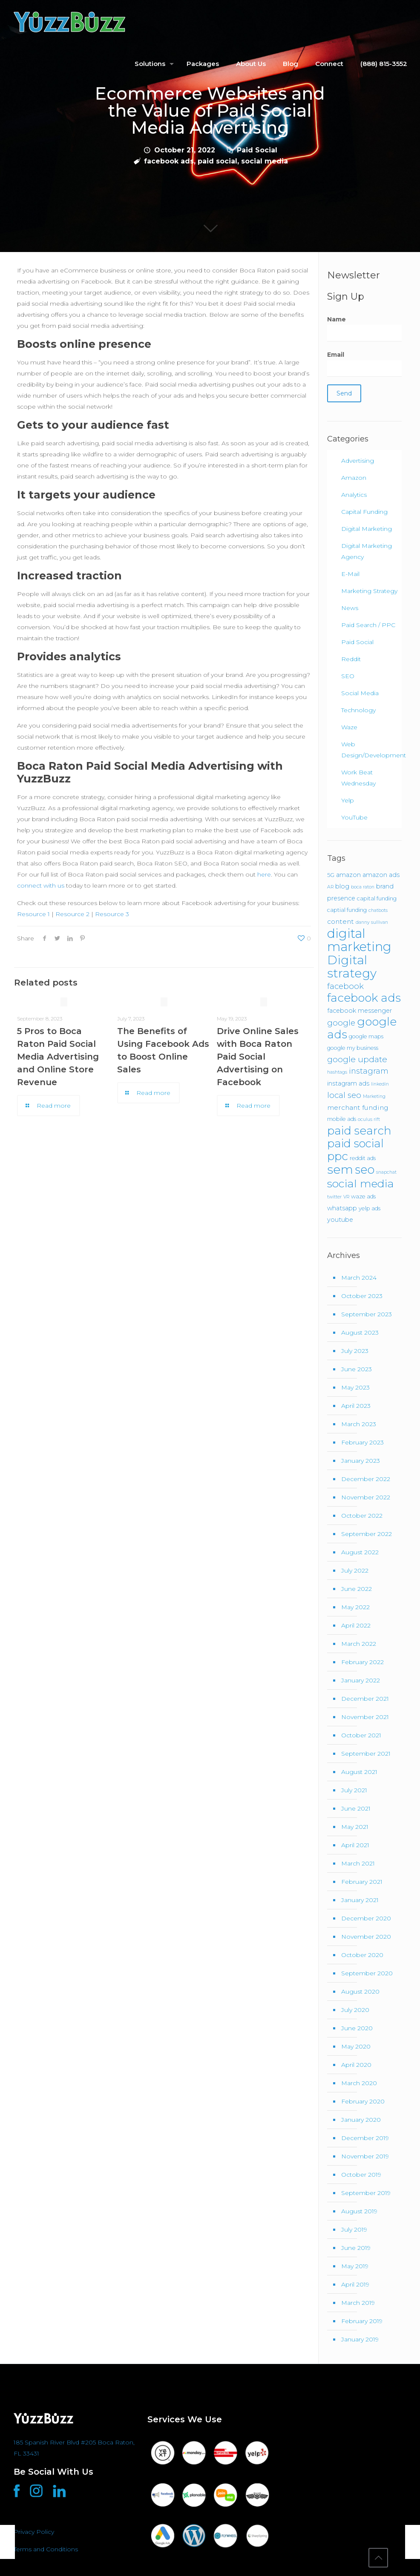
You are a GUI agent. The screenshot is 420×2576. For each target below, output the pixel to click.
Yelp (347, 800)
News (349, 608)
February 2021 (362, 1881)
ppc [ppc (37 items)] (337, 1156)
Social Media (360, 693)
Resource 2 (72, 914)
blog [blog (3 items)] (342, 886)
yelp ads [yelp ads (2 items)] (369, 1208)
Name (364, 328)
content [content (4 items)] (340, 921)
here (264, 874)
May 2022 (355, 1607)
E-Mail (350, 574)
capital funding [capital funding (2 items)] (377, 898)
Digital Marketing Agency (366, 551)
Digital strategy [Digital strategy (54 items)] (352, 966)
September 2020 (367, 1973)
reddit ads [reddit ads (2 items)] (363, 1158)
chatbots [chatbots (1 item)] (378, 910)
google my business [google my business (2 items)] (352, 1048)
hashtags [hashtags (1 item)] (337, 1072)
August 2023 (360, 1332)
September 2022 (366, 1534)
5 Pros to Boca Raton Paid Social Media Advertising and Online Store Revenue (58, 1056)
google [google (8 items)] (341, 1023)
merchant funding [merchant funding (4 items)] (357, 1107)
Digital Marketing (366, 529)
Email (364, 364)
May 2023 (355, 1387)
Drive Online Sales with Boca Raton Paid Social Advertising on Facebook (258, 1056)
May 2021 (354, 1827)
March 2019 (358, 2303)
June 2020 (357, 2028)
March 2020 (359, 2083)
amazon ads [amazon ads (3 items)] (381, 875)
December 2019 (365, 2138)
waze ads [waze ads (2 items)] (363, 1196)
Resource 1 (33, 914)
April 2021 (355, 1845)
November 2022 (365, 1497)
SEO (347, 676)
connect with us (40, 885)
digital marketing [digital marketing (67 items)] (359, 940)
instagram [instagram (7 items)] (368, 1071)
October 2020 (362, 1955)
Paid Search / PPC (368, 625)
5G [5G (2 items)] (330, 875)
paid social (217, 161)
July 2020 (355, 2010)
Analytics (354, 495)
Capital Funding (364, 512)
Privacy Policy (34, 2532)
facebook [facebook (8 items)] (345, 986)
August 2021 (359, 1772)
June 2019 (356, 2248)
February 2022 (362, 1662)
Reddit (351, 659)
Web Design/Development (369, 749)
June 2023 (356, 1369)
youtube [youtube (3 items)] (340, 1220)
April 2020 (356, 2065)
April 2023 (356, 1406)
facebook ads (169, 161)
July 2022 (354, 1570)
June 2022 (356, 1589)
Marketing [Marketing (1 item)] (374, 1096)
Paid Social (257, 150)
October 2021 (361, 1735)
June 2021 (356, 1808)
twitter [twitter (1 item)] (334, 1197)
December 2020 (366, 1918)
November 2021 (365, 1717)
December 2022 (365, 1479)
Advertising (357, 460)
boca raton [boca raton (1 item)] (362, 887)
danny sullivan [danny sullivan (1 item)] (372, 922)
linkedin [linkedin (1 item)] (380, 1084)
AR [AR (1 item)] (330, 887)
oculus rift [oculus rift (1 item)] (369, 1119)
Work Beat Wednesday (358, 777)
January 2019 (360, 2339)
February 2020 (363, 2101)
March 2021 (358, 1863)
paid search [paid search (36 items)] (359, 1131)
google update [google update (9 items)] (357, 1059)
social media (264, 161)
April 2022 (356, 1625)
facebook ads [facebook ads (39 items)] (364, 998)
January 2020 (361, 2119)
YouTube (354, 817)
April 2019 (355, 2284)
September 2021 (366, 1753)
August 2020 (360, 1991)
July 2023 (354, 1351)
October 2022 (362, 1515)
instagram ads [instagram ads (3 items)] (348, 1083)
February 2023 (362, 1442)
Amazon (353, 477)
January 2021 (360, 1900)
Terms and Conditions (46, 2549)
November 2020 (366, 1936)
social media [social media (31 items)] (360, 1183)
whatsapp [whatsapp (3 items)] (342, 1208)
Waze (349, 727)
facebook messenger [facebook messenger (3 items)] (359, 1010)
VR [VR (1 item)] (346, 1197)
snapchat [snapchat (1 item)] (386, 1172)
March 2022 (358, 1644)
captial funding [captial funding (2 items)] (347, 910)
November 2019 (365, 2156)
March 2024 (359, 1277)
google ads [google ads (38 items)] (362, 1027)
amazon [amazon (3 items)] (348, 875)
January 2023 (360, 1460)
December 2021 (365, 1698)
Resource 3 (112, 914)
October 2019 (361, 2174)
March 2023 (358, 1424)
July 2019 (354, 2229)
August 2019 (359, 2211)
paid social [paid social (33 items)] (355, 1143)
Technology (358, 710)
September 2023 (366, 1314)
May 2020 (356, 2046)
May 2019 (354, 2266)
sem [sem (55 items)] (340, 1169)
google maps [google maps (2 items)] (366, 1036)
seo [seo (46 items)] (364, 1169)
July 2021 (354, 1790)
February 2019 (362, 2321)
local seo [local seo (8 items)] (344, 1095)
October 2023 (362, 1296)
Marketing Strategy (369, 591)
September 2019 (366, 2193)
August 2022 (360, 1552)
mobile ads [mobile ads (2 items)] (341, 1119)
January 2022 (360, 1680)
